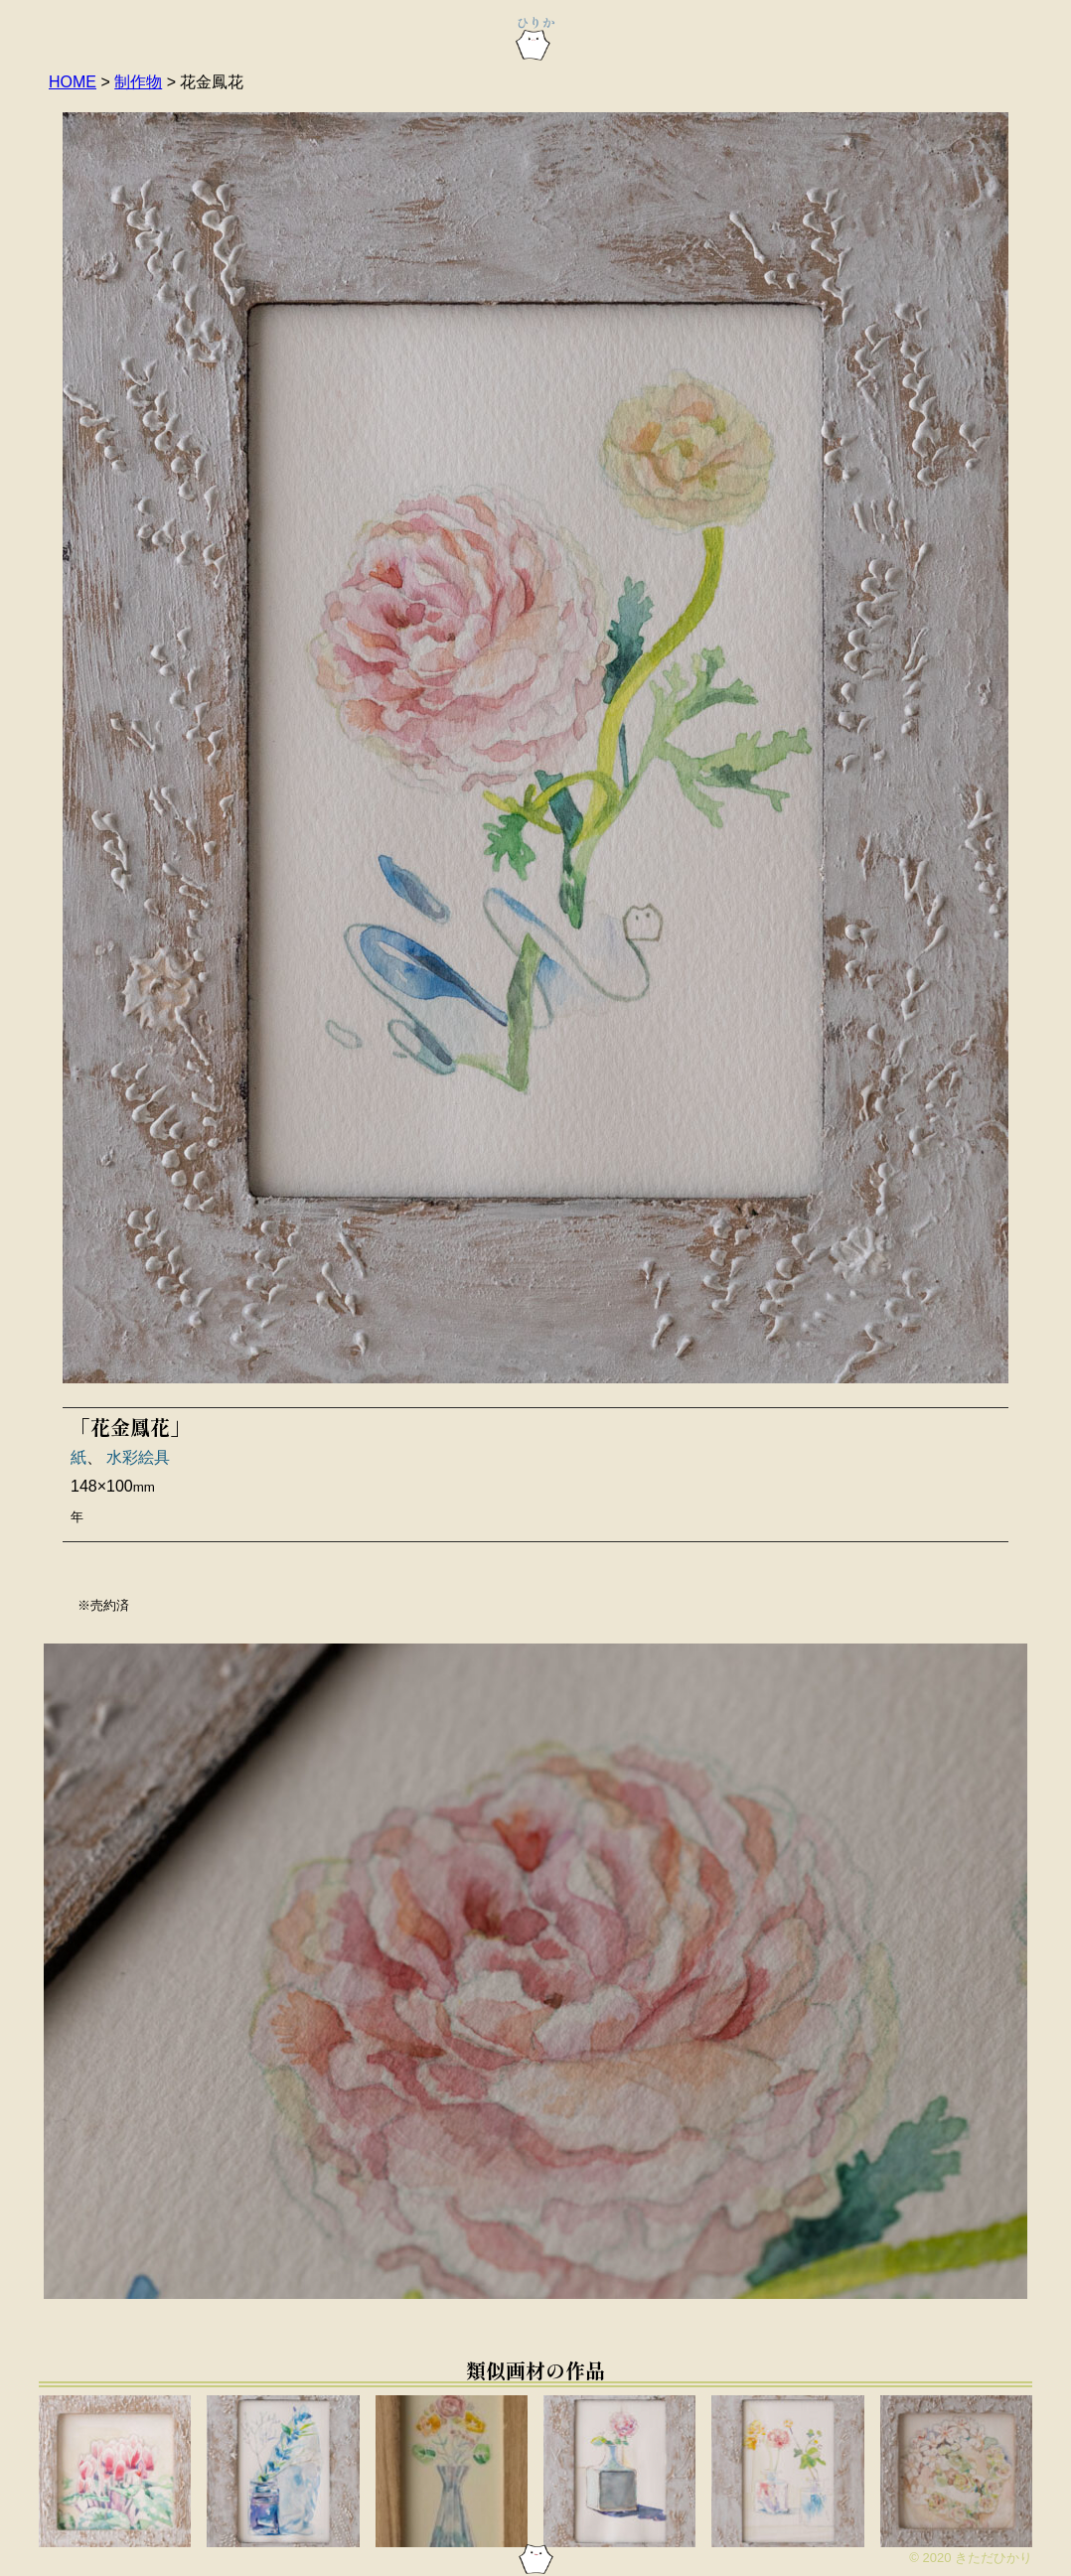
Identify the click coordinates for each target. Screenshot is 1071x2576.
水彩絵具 (138, 1457)
